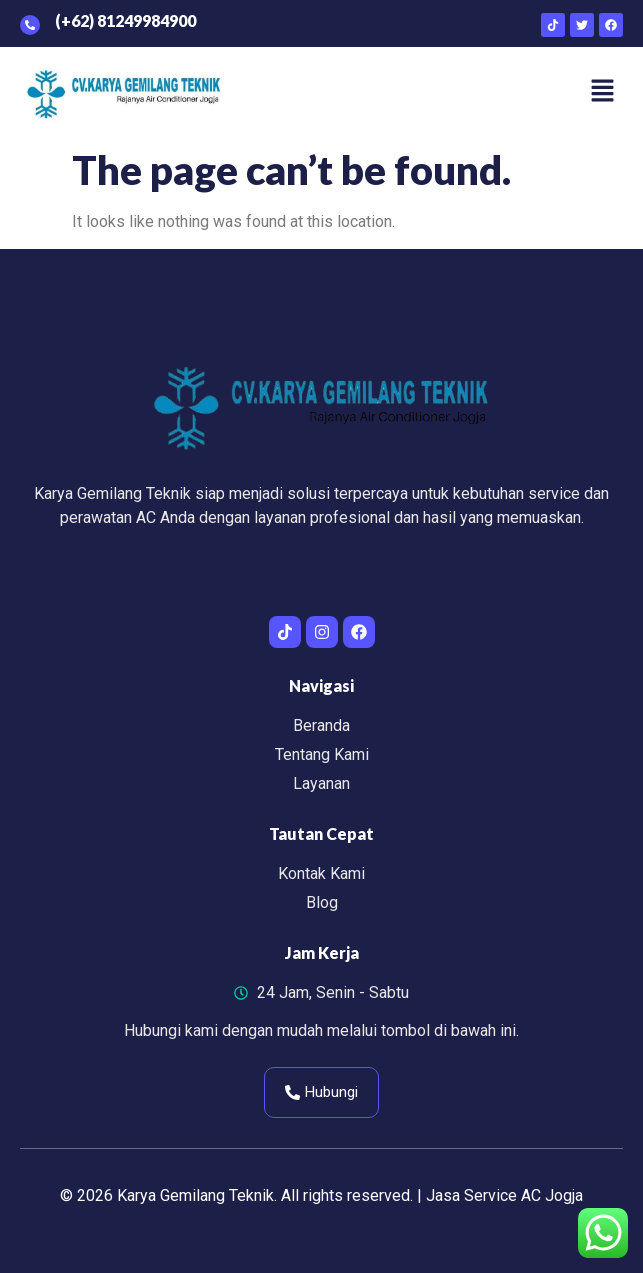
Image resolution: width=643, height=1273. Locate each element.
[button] (603, 93)
